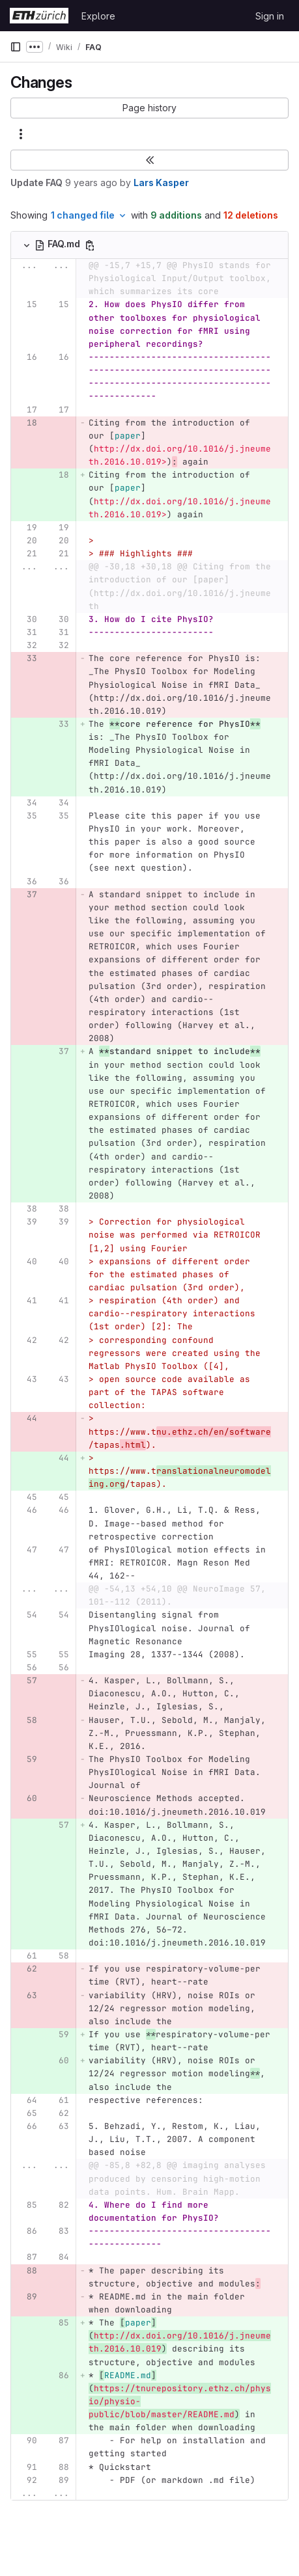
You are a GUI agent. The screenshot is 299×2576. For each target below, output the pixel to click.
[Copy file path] (90, 245)
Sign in (269, 15)
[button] (149, 108)
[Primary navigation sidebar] (15, 46)
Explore (98, 15)
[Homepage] (39, 15)
